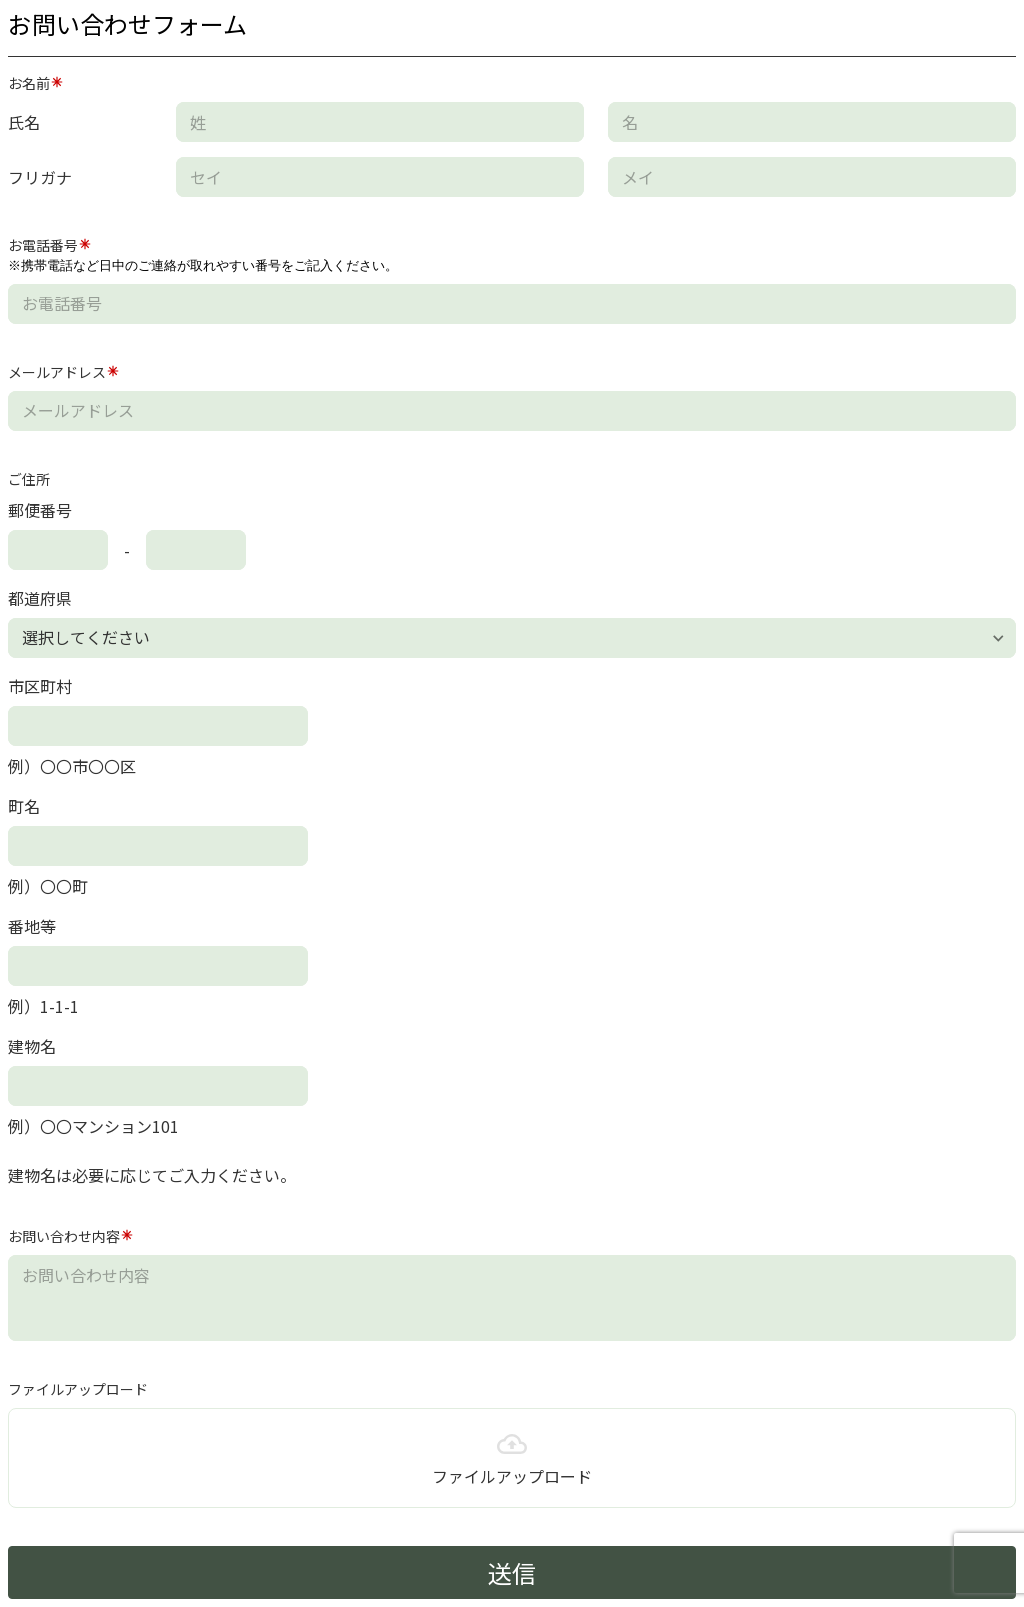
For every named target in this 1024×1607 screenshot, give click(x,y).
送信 (512, 1572)
